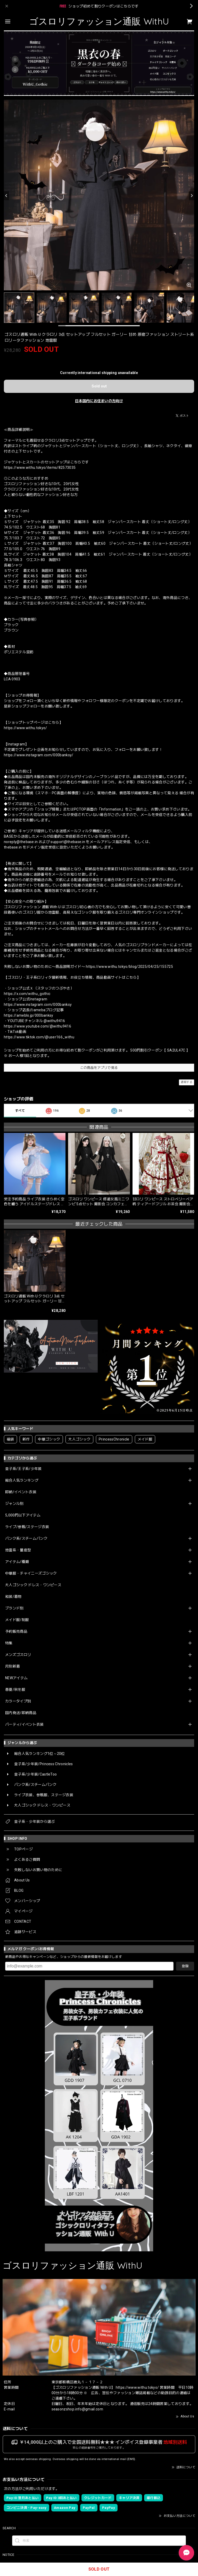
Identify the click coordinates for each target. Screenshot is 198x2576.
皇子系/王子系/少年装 (23, 1469)
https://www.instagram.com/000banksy (38, 1004)
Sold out (99, 386)
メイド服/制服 (17, 1620)
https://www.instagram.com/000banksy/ (38, 755)
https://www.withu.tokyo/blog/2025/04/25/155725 (129, 966)
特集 (9, 1643)
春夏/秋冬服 (15, 1689)
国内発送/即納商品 (20, 1713)
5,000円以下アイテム (22, 1515)
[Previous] (6, 195)
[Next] (191, 195)
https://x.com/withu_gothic (27, 994)
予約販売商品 (16, 1631)
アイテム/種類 (17, 1562)
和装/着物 (13, 1596)
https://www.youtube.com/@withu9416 (37, 1026)
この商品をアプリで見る (99, 1068)
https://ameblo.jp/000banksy (28, 1015)
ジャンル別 (14, 1503)
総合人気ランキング (21, 1480)
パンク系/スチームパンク (26, 1538)
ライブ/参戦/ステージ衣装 (27, 1527)
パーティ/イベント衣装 (24, 1724)
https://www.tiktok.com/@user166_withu (39, 1037)
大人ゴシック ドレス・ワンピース (33, 1585)
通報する (186, 1082)
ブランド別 (14, 1608)
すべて (20, 1110)
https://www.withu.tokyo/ (25, 728)
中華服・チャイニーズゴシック (31, 1573)
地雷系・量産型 (18, 1550)
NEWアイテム (16, 1678)
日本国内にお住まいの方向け (99, 401)
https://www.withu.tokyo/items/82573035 (40, 467)
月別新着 (12, 1666)
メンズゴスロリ (18, 1655)
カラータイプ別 (18, 1701)
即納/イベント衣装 (20, 1492)
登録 (185, 1966)
